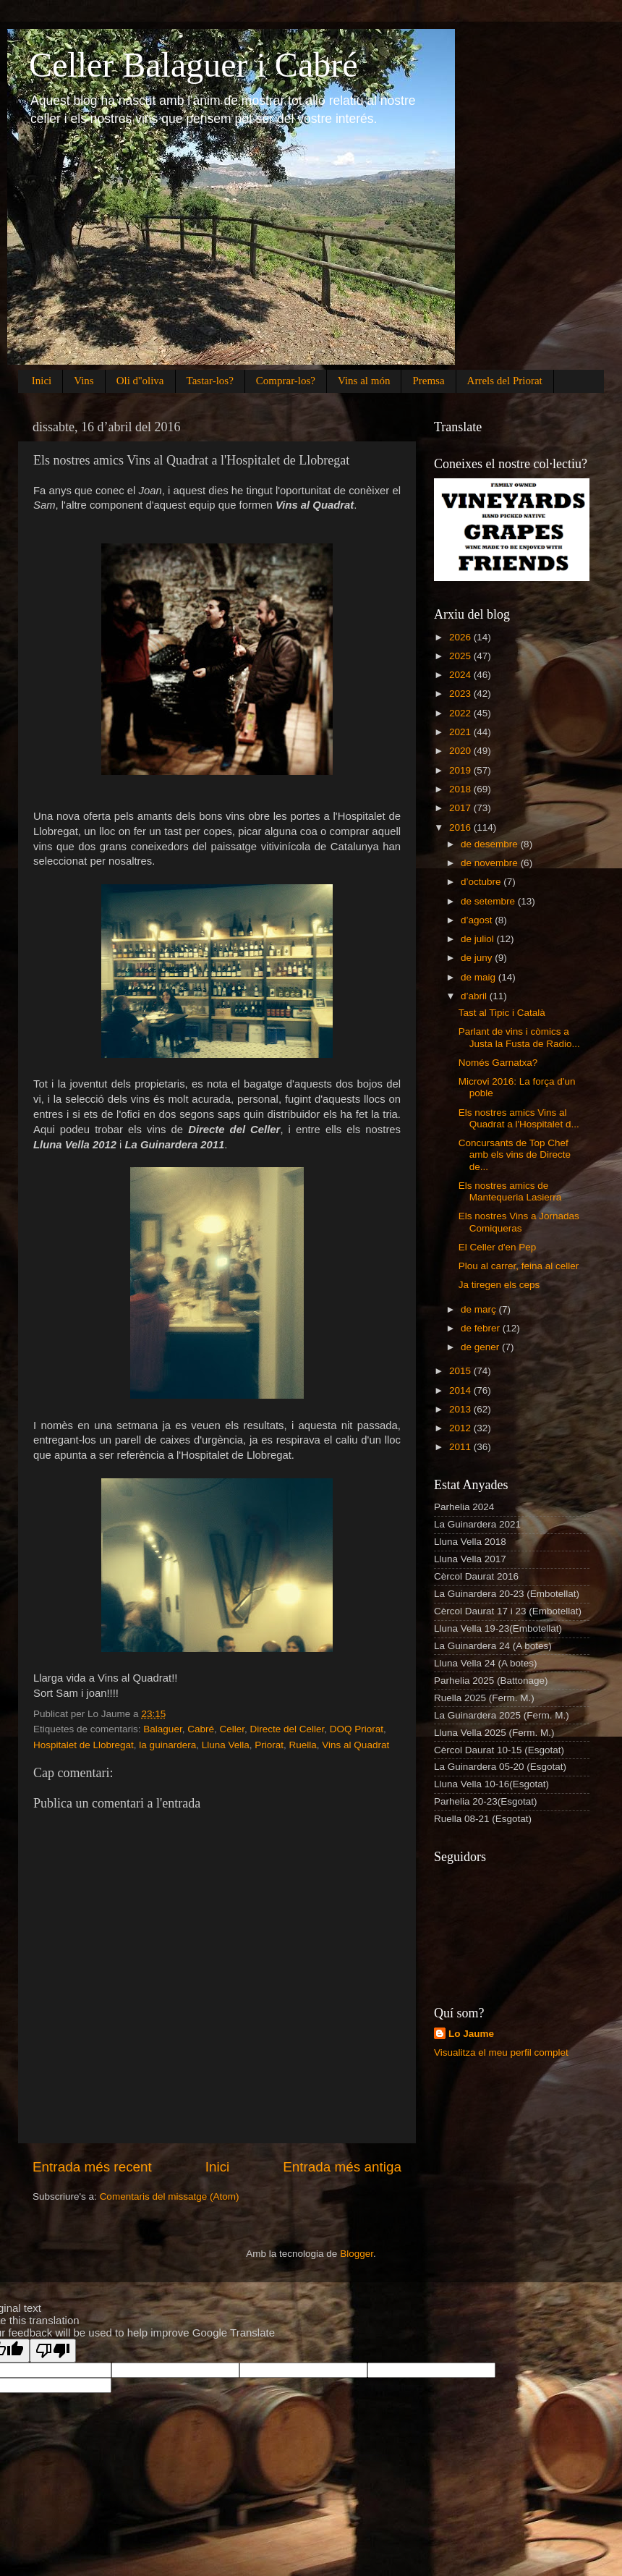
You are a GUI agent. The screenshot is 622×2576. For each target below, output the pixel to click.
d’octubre (482, 881)
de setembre (489, 901)
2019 (461, 770)
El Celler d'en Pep (498, 1247)
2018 (461, 789)
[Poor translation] (53, 2351)
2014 (461, 1390)
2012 (461, 1428)
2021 (461, 731)
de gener (481, 1347)
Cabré (200, 1729)
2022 (461, 713)
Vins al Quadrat (355, 1745)
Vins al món (364, 380)
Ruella (303, 1745)
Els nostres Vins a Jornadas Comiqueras (519, 1222)
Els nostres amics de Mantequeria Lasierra (510, 1191)
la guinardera (167, 1745)
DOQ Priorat (356, 1729)
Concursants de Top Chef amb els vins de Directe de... (515, 1154)
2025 (461, 656)
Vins (83, 380)
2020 (461, 750)
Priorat (269, 1745)
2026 (461, 637)
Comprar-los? (285, 380)
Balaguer (162, 1729)
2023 (461, 693)
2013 (461, 1409)
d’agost (478, 920)
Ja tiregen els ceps (499, 1284)
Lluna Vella (226, 1745)
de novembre (491, 862)
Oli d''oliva (140, 380)
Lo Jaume (471, 2033)
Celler (231, 1729)
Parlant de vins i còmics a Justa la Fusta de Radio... (519, 1037)
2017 (461, 807)
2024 (461, 674)
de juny (478, 957)
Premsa (428, 380)
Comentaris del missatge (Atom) (169, 2196)
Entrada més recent (92, 2166)
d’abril (475, 996)
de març (480, 1309)
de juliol (479, 938)
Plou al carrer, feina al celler (519, 1266)
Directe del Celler (287, 1729)
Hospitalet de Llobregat (83, 1745)
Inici (42, 380)
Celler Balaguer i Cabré (193, 65)
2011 (461, 1446)
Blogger (356, 2253)
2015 (461, 1370)
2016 (461, 827)
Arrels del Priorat (504, 380)
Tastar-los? (210, 380)
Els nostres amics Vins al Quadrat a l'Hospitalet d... (519, 1118)
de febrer (482, 1328)
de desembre (491, 844)
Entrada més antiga (342, 2166)
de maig (479, 977)
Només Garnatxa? (498, 1062)
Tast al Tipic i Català (502, 1012)
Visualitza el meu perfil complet (501, 2052)
